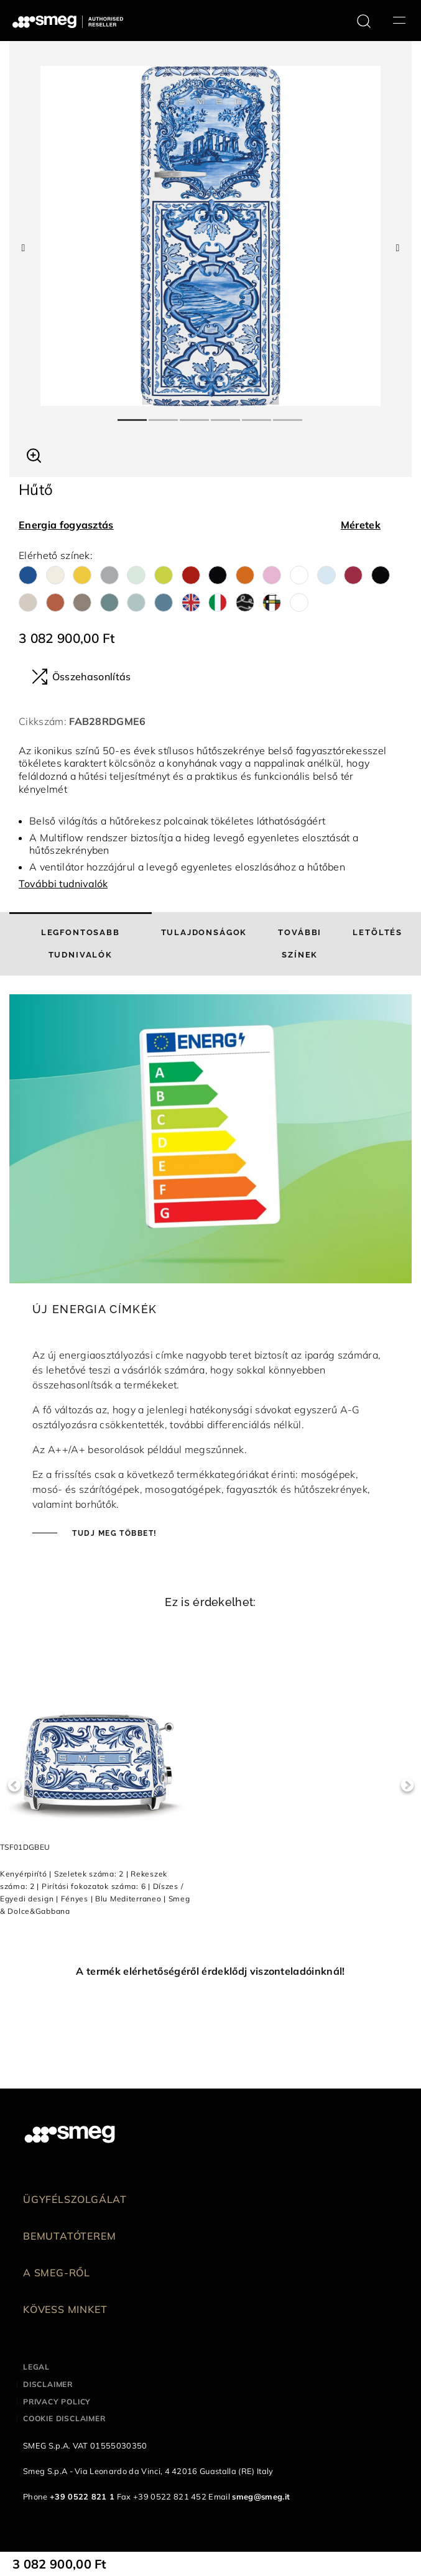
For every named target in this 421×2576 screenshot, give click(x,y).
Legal (36, 2366)
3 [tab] (195, 415)
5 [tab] (257, 415)
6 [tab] (288, 415)
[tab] (80, 944)
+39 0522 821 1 (82, 2496)
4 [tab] (226, 415)
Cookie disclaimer (64, 2418)
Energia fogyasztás (66, 525)
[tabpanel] (210, 236)
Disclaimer (48, 2384)
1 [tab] (133, 415)
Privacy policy (57, 2401)
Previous (14, 1785)
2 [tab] (164, 415)
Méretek (361, 525)
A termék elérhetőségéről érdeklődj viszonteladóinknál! (210, 1971)
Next (407, 1785)
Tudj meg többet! (113, 1533)
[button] (34, 453)
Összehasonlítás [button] (81, 676)
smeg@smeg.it (261, 2496)
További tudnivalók (63, 883)
